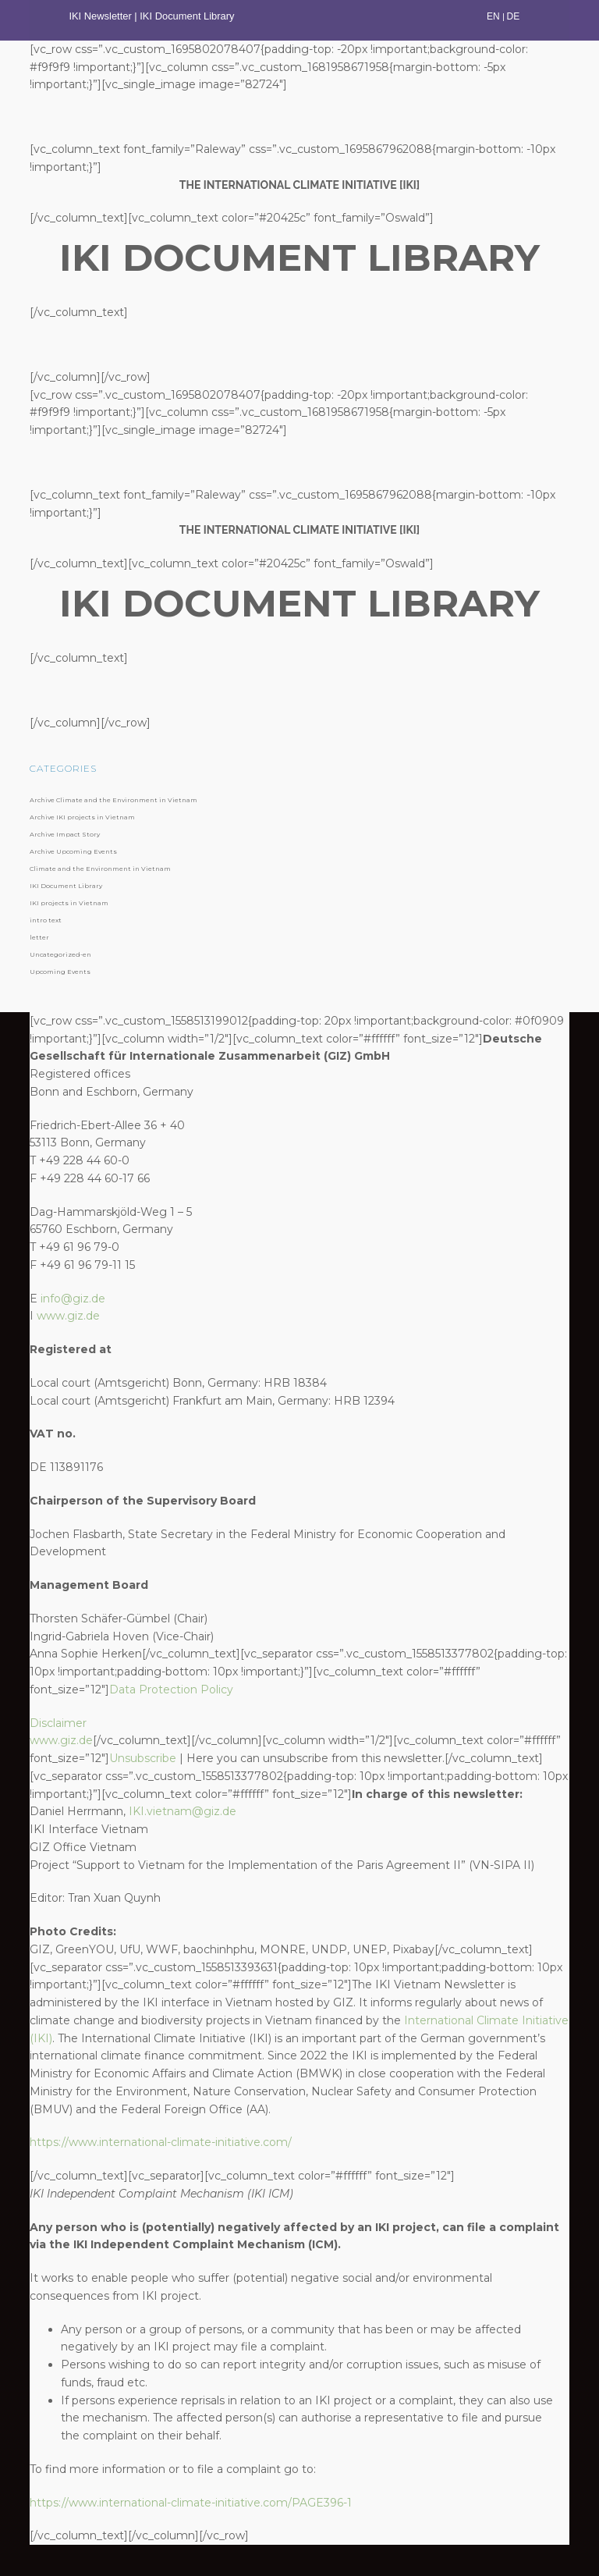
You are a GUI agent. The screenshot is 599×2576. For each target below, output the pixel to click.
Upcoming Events (60, 971)
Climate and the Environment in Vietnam (100, 868)
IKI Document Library (188, 16)
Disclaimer (58, 1723)
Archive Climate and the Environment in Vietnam (113, 800)
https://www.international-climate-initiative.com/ (161, 2142)
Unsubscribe (142, 1758)
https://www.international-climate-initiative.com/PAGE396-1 (191, 2503)
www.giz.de (68, 1316)
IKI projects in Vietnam (69, 903)
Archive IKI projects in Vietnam (82, 817)
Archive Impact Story (65, 834)
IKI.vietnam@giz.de (182, 1811)
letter (39, 937)
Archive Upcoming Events (73, 851)
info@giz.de (73, 1299)
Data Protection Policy (171, 1689)
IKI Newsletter (100, 16)
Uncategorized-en (60, 954)
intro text (46, 920)
